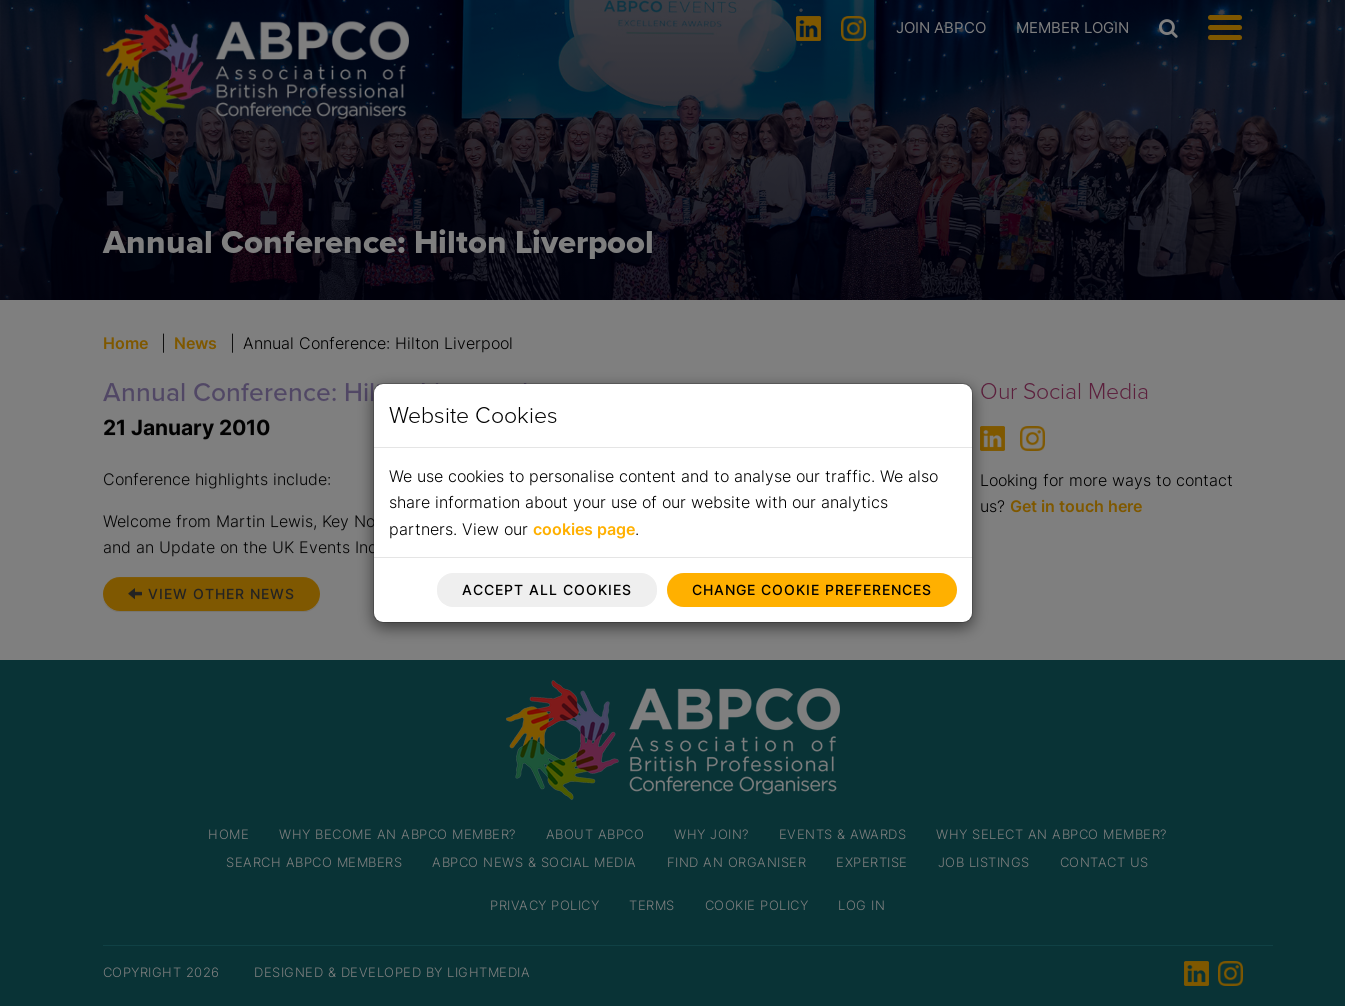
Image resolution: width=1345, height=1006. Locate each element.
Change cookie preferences (812, 589)
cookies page (584, 529)
